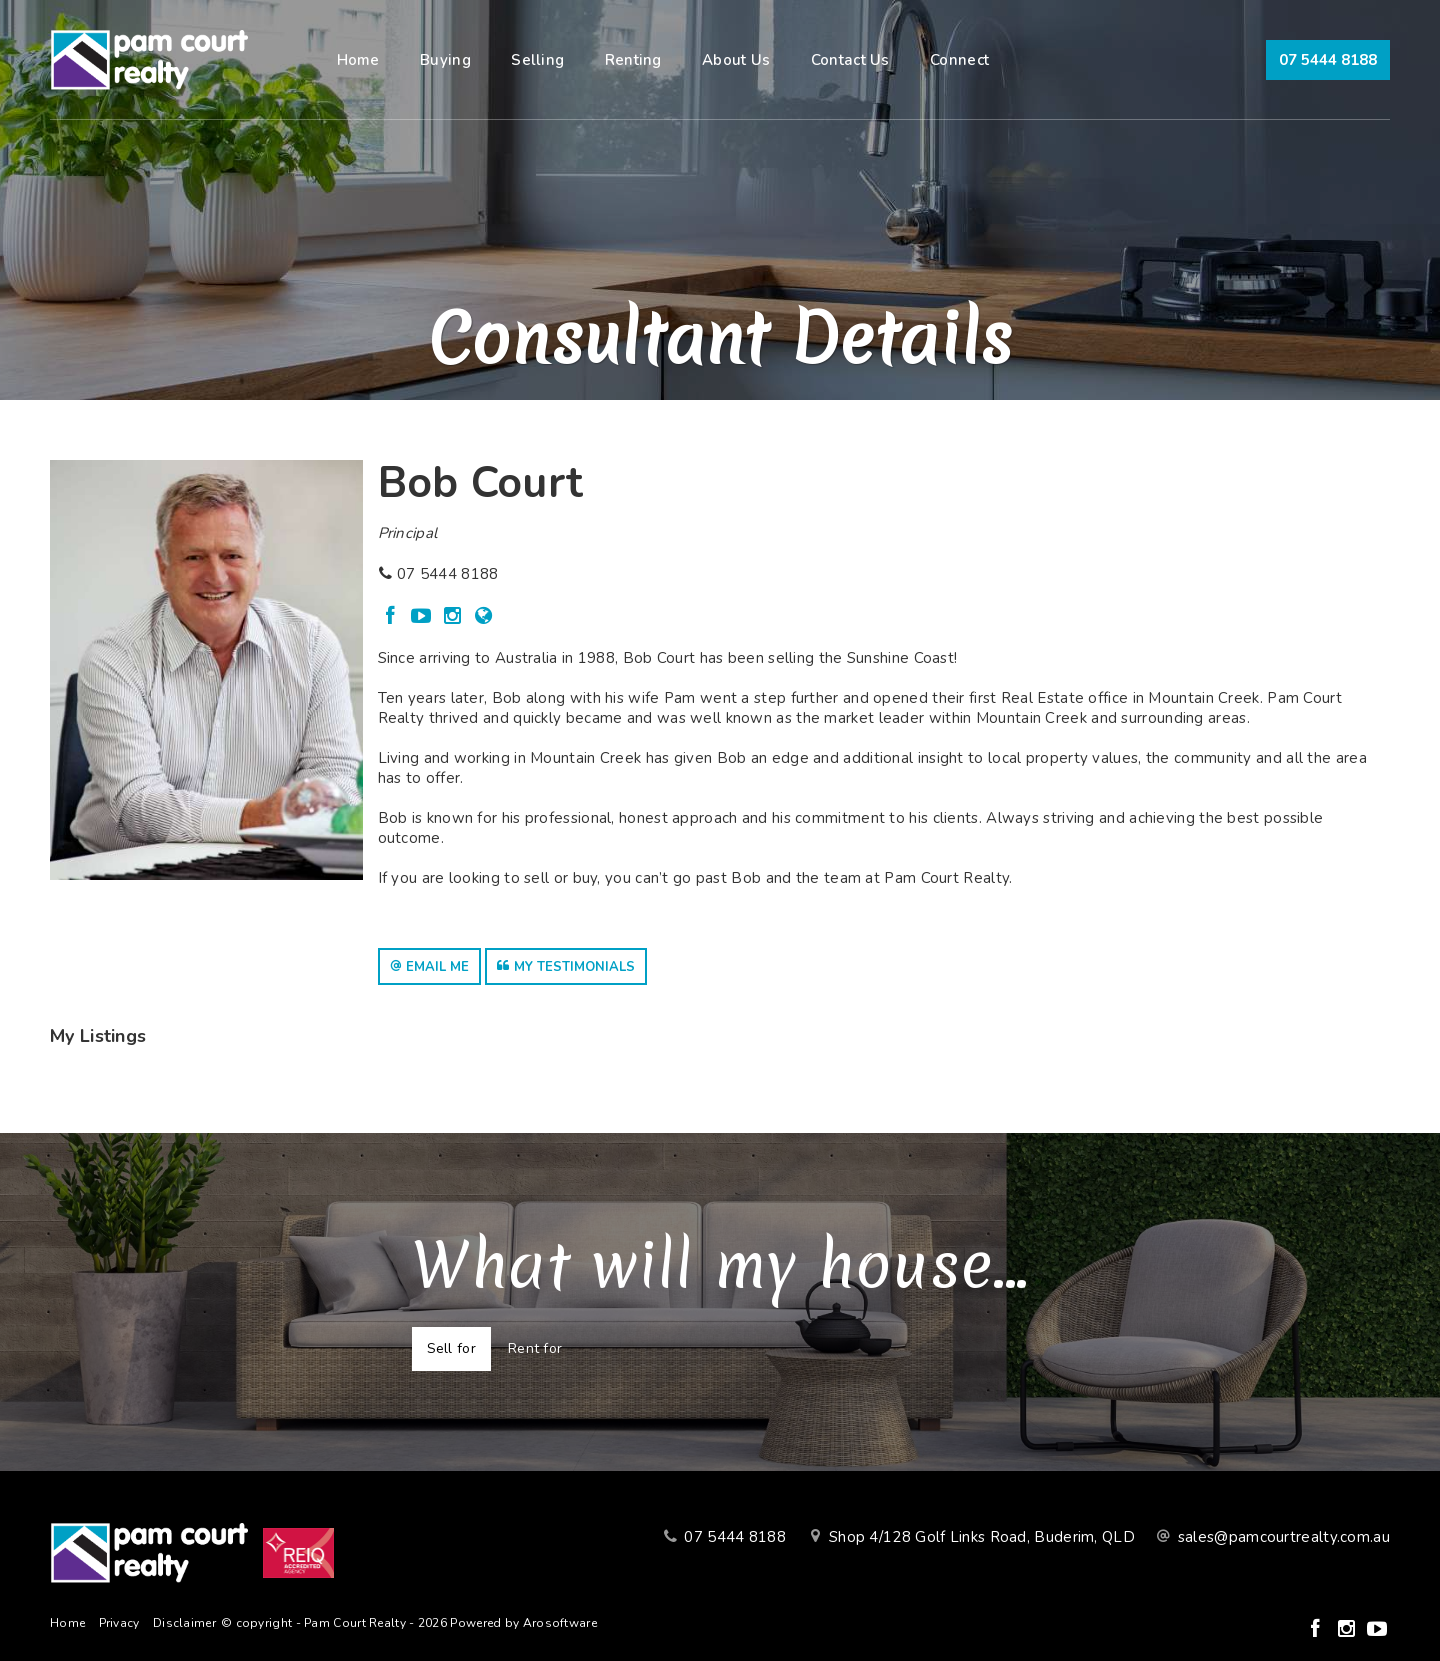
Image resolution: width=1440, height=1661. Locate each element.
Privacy (119, 1623)
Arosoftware (560, 1623)
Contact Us (850, 60)
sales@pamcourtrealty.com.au (1284, 1537)
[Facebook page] (393, 617)
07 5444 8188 (1328, 60)
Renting (633, 60)
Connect (959, 60)
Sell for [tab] (451, 1348)
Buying (445, 60)
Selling (537, 60)
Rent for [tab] (535, 1348)
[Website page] (484, 617)
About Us (736, 60)
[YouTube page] (424, 617)
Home (358, 60)
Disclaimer (184, 1623)
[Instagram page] (455, 617)
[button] (429, 966)
